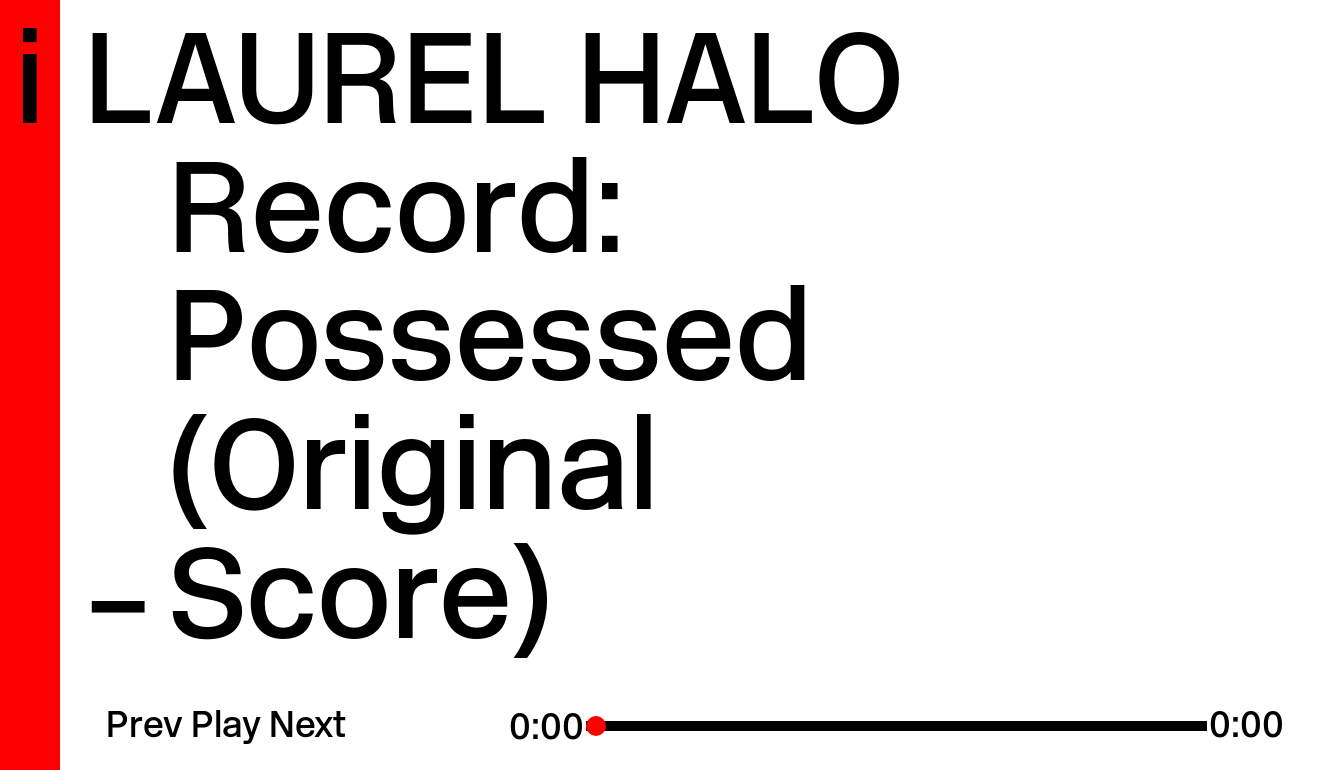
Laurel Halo (494, 91)
